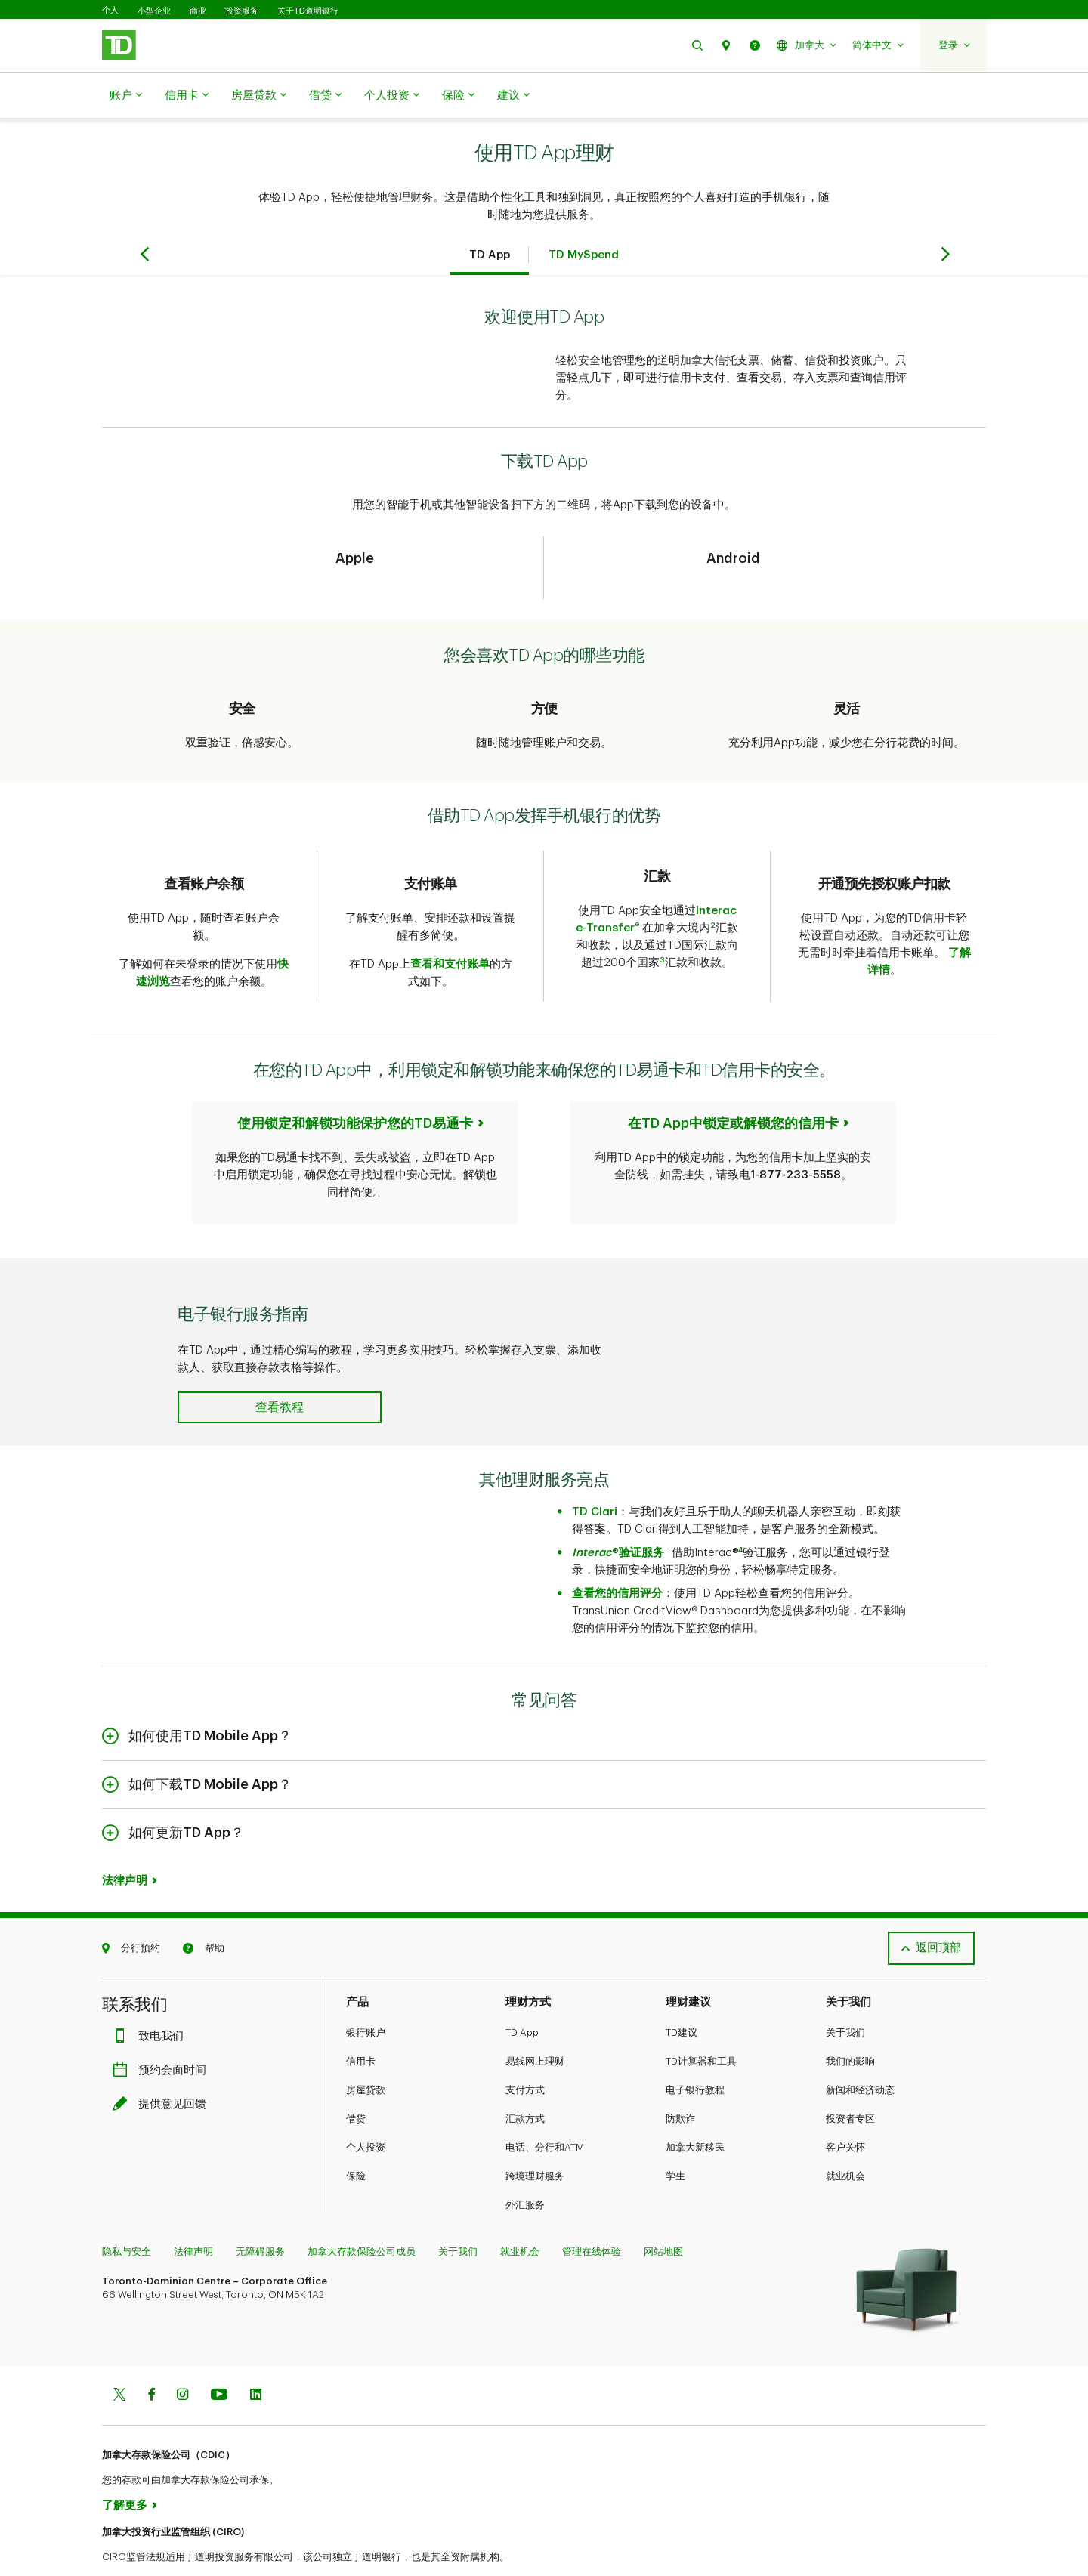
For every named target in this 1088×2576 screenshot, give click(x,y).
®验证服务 (618, 1515)
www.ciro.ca (136, 2544)
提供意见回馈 (163, 2066)
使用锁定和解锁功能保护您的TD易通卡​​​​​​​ (355, 1085)
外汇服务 (525, 2167)
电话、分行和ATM (544, 2109)
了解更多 (124, 2467)
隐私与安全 (126, 2214)
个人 (110, 10)
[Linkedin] (255, 2358)
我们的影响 (850, 2023)
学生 (675, 2138)
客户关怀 (845, 2109)
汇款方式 (525, 2081)
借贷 (325, 96)
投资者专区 (850, 2081)
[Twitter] (119, 2358)
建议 (513, 96)
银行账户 (365, 1995)
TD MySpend (584, 217)
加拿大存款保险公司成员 (362, 2214)
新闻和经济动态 (860, 2052)
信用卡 (187, 96)
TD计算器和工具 (701, 2023)
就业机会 (845, 2138)
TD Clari (594, 1474)
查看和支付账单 (450, 926)
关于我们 (845, 1995)
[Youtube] (219, 2358)
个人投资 (391, 96)
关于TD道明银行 (307, 10)
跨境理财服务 (534, 2138)
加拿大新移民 (695, 2109)
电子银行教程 (695, 2052)
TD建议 (681, 1995)
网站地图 (663, 2214)
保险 (458, 96)
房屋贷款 (258, 96)
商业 (198, 10)
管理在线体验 (591, 2214)
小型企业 (154, 10)
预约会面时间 (163, 2032)
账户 (126, 96)
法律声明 (124, 1843)
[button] (697, 45)
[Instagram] (182, 2358)
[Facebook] (151, 2358)
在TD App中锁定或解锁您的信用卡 (733, 1085)
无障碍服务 (260, 2214)
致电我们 (152, 1998)
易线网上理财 (534, 2023)
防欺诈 (680, 2081)
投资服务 (241, 10)
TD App (489, 217)
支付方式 (525, 2052)
